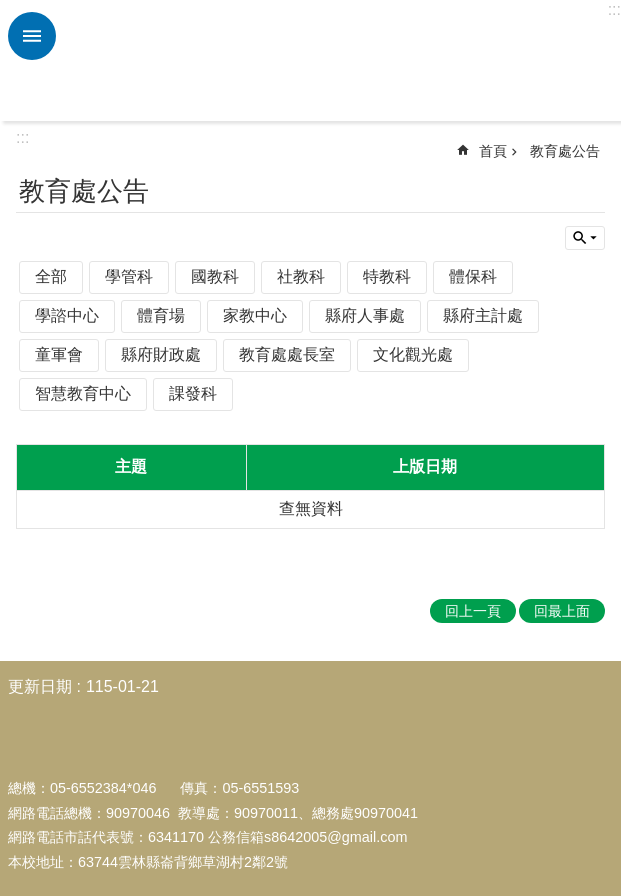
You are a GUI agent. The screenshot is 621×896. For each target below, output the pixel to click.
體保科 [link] (473, 276)
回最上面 (562, 611)
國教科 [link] (215, 276)
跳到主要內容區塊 (10, 10)
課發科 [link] (193, 393)
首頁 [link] (493, 151)
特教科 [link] (387, 276)
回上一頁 (473, 611)
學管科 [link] (129, 276)
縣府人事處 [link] (365, 315)
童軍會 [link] (59, 354)
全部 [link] (51, 276)
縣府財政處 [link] (161, 354)
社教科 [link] (301, 276)
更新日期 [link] (40, 686)
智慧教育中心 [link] (83, 393)
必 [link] (32, 36)
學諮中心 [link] (67, 315)
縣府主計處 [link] (483, 315)
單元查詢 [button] (585, 238)
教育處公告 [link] (565, 151)
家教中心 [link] (255, 315)
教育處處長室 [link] (287, 354)
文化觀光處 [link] (413, 354)
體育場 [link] (161, 315)
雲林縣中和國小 (336, 61)
